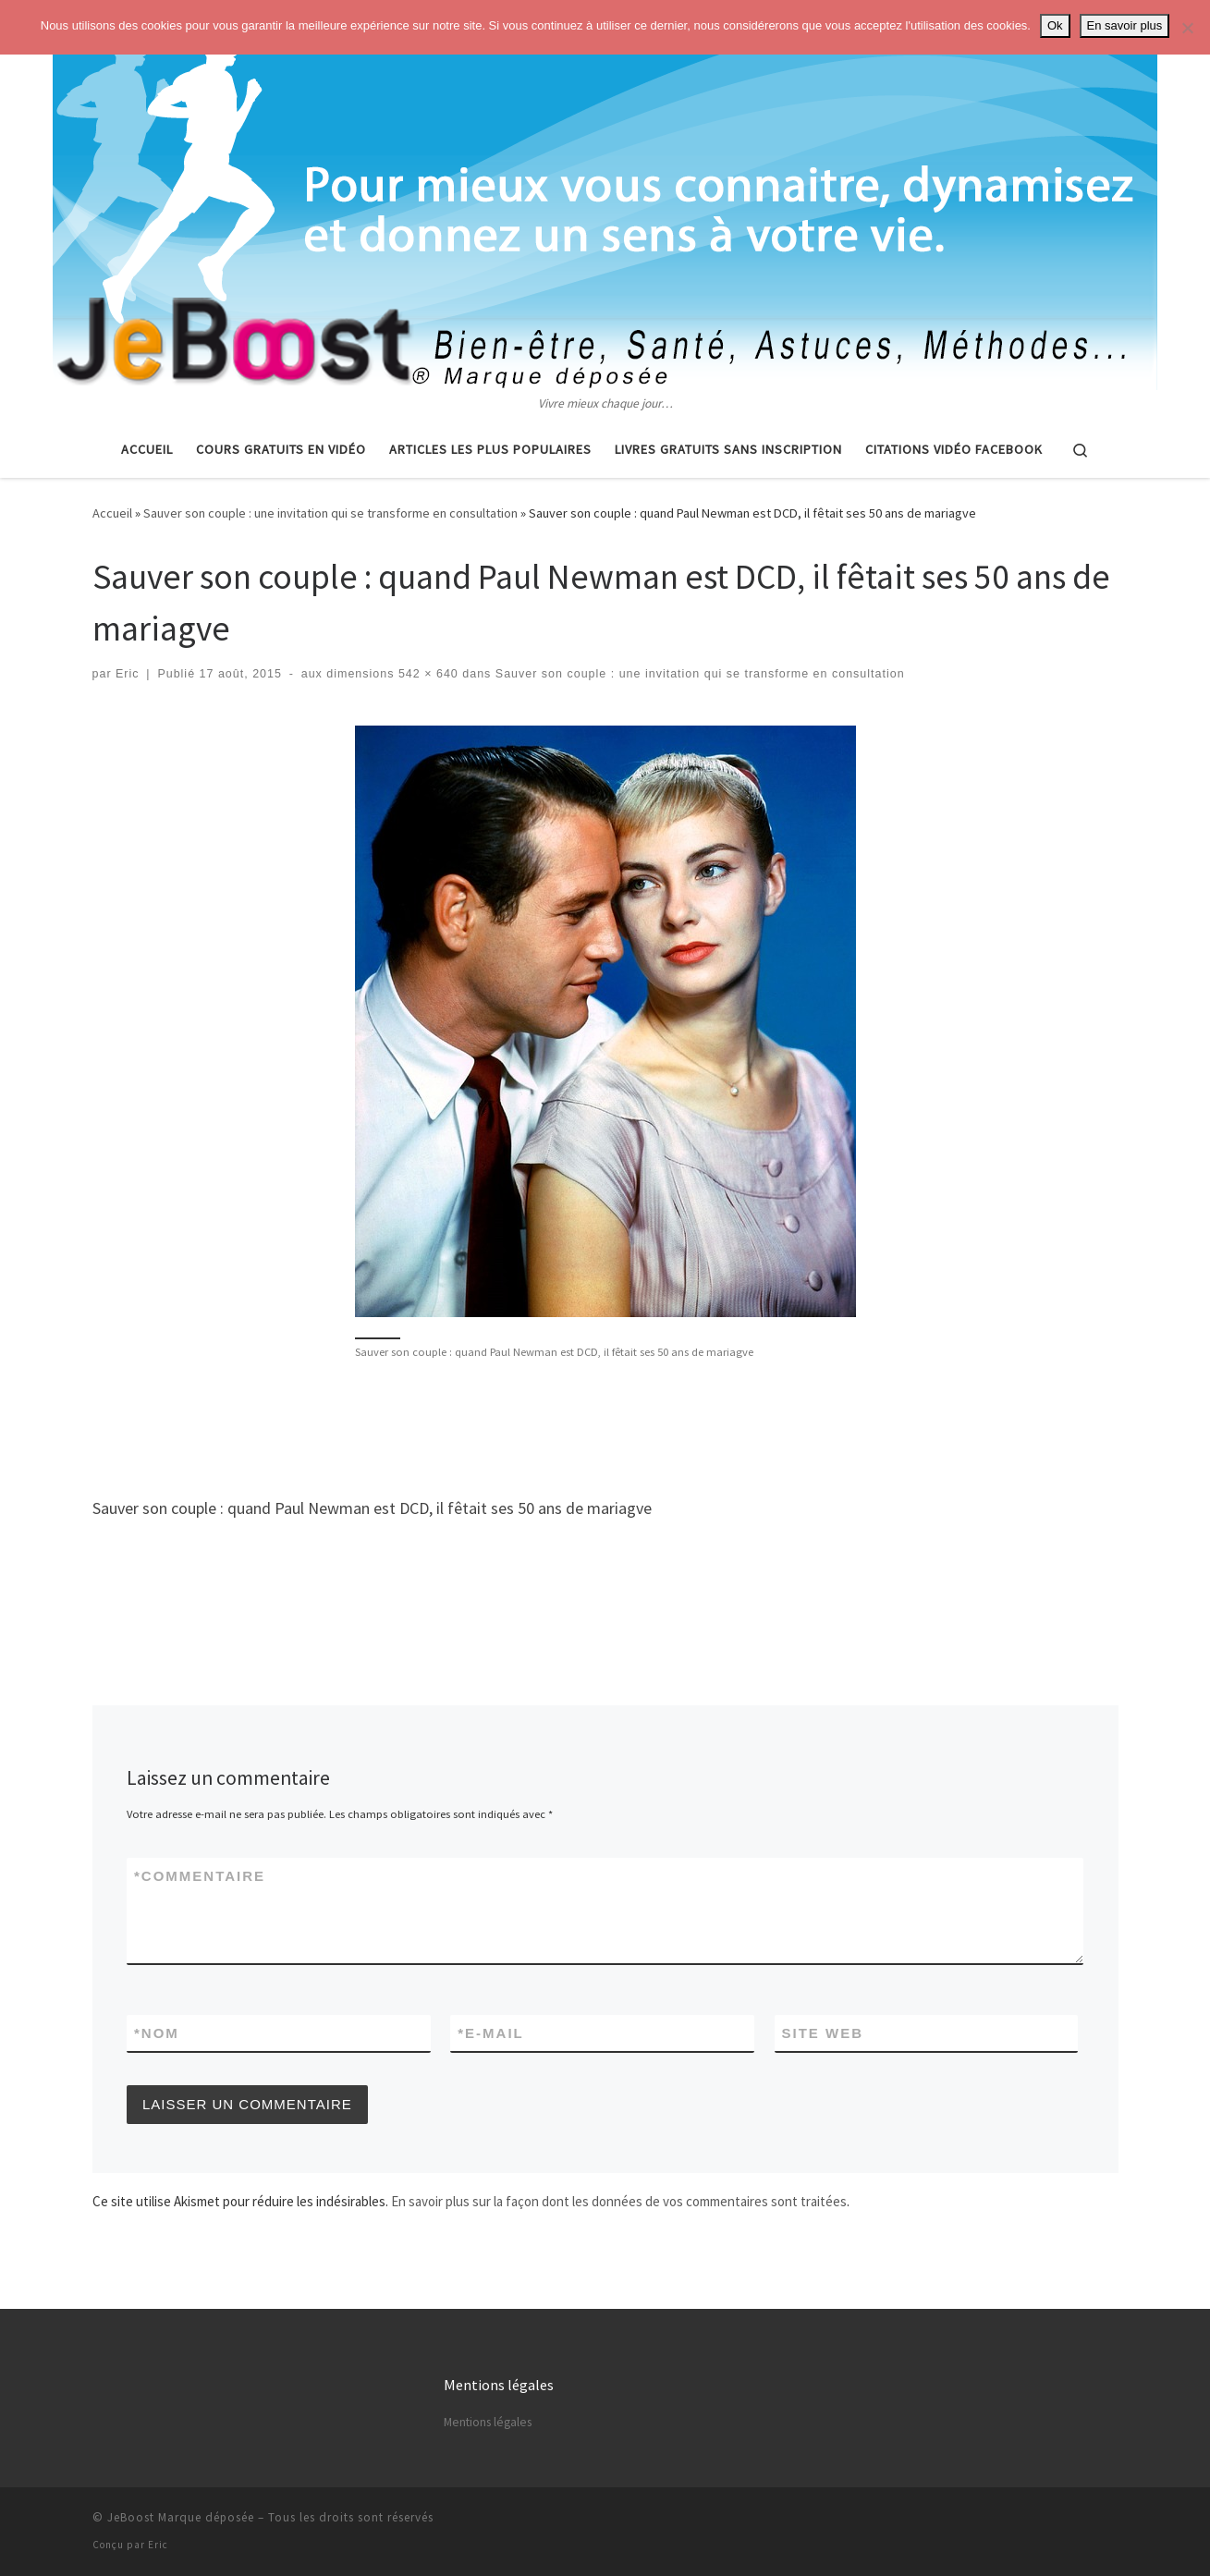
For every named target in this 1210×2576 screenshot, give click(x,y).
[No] (1187, 27)
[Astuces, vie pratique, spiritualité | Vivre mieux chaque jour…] (605, 196)
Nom (156, 2033)
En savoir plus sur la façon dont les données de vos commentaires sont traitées (619, 2201)
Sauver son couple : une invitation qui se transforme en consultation (330, 513)
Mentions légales (488, 2422)
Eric (128, 673)
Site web (823, 2033)
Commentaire (199, 1875)
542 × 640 (426, 673)
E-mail (491, 2033)
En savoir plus (1125, 25)
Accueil (112, 513)
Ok (1055, 25)
